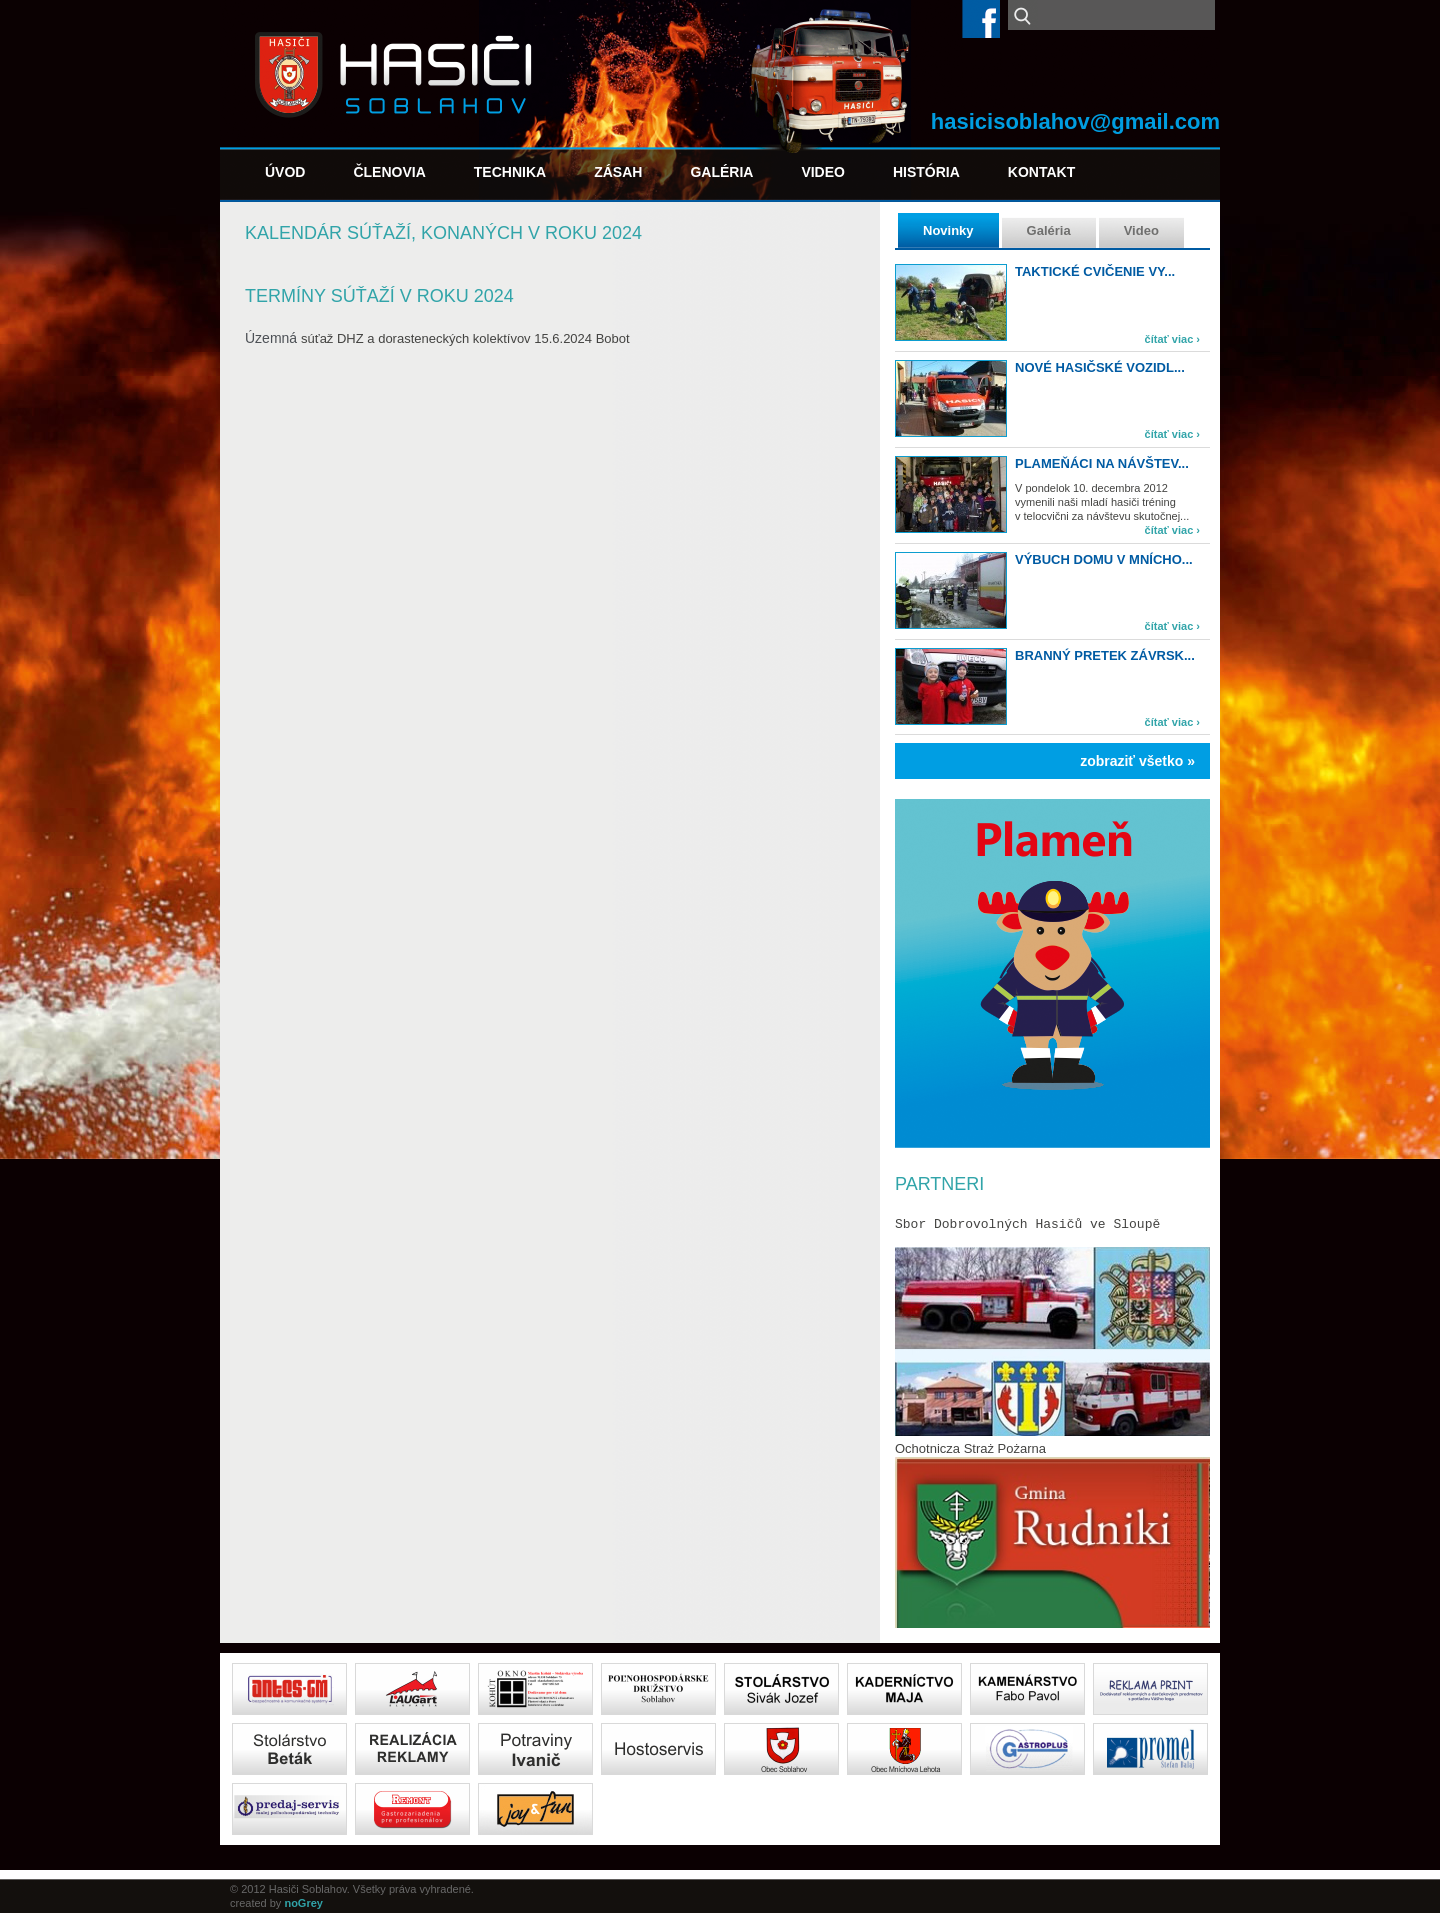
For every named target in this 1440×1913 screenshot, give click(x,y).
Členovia (389, 172)
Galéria (721, 172)
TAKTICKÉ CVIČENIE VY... (1095, 271)
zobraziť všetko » (1137, 761)
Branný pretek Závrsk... (1105, 655)
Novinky (948, 230)
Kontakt (1041, 172)
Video (823, 172)
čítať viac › (1172, 339)
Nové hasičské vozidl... (1100, 367)
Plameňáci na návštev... (1102, 463)
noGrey (303, 1903)
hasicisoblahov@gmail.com (1075, 121)
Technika (510, 172)
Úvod (285, 172)
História (926, 172)
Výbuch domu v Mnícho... (1104, 559)
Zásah (618, 172)
